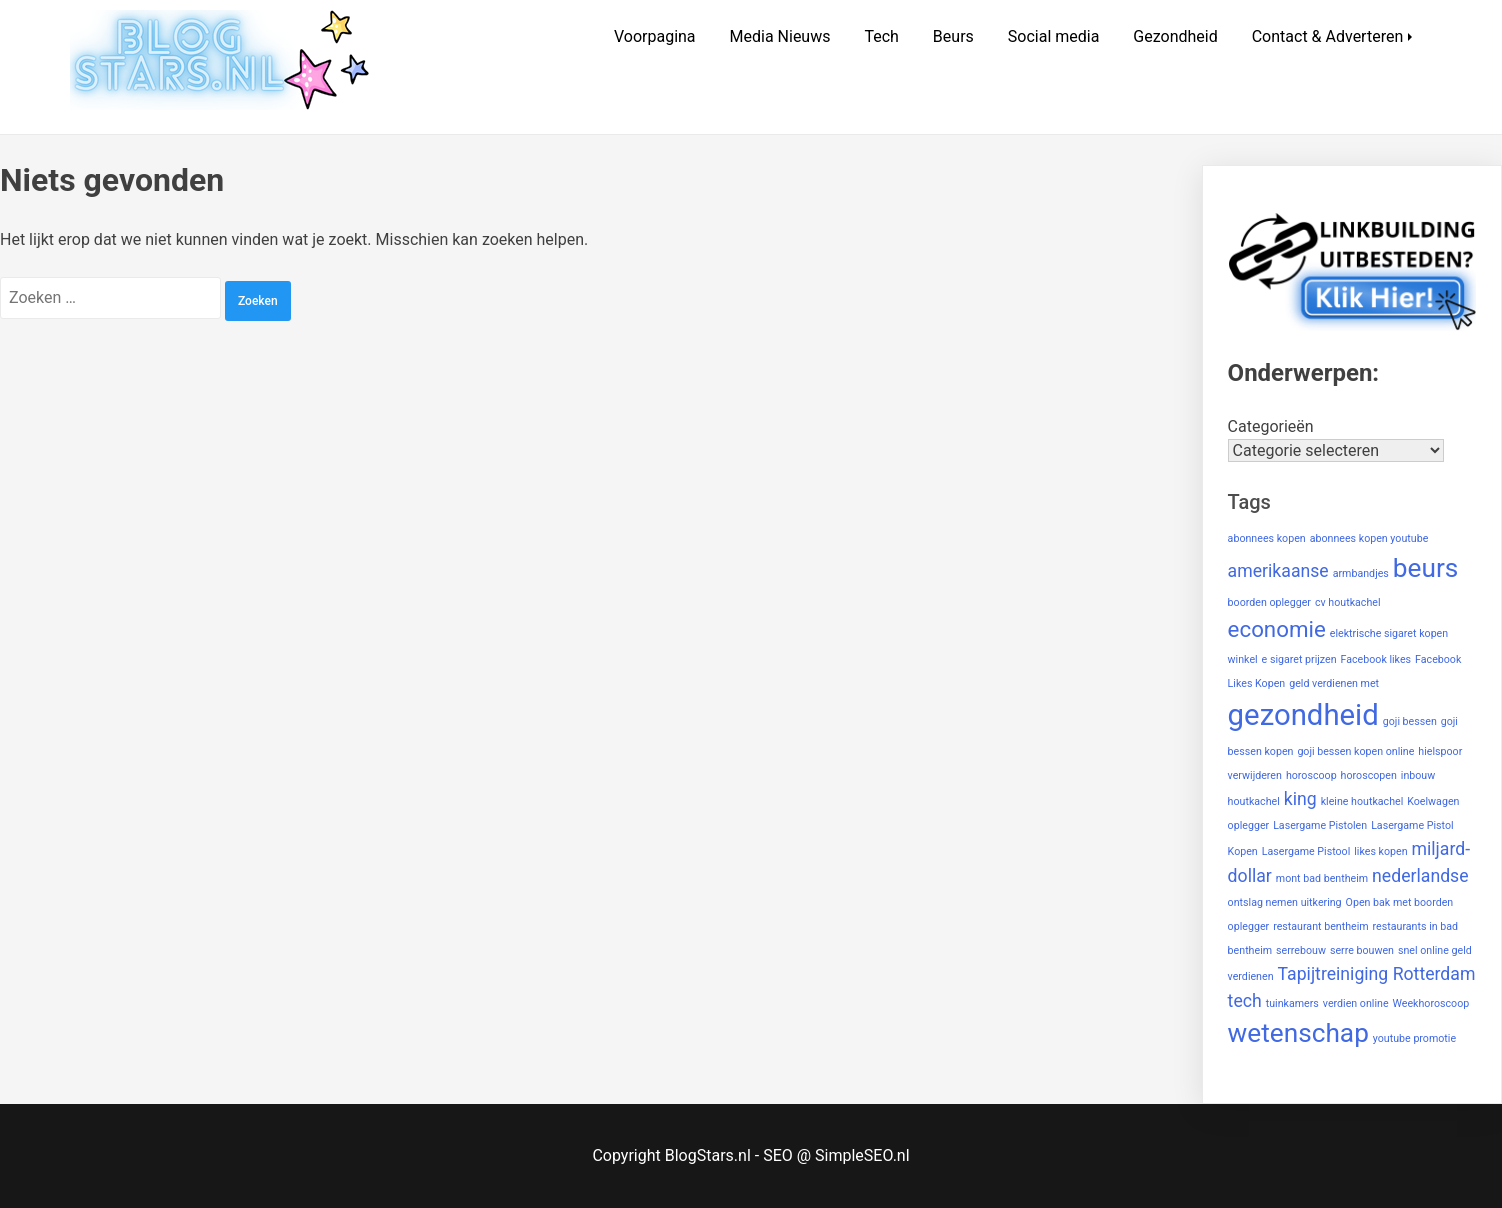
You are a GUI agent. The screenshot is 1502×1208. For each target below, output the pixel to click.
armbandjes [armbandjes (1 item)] (1361, 573)
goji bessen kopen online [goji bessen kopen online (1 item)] (1355, 751)
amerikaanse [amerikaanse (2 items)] (1278, 571)
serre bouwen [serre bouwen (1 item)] (1362, 950)
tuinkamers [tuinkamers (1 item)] (1292, 1003)
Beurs (953, 36)
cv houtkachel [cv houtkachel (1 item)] (1348, 602)
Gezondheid (1175, 36)
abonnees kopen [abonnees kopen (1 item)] (1267, 538)
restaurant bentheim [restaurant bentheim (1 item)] (1321, 926)
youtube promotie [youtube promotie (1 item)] (1414, 1038)
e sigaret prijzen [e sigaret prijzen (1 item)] (1299, 659)
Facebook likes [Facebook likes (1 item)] (1376, 659)
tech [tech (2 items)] (1245, 1001)
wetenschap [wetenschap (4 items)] (1298, 1033)
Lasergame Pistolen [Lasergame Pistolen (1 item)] (1320, 825)
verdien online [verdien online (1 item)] (1356, 1003)
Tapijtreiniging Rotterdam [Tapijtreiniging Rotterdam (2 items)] (1377, 974)
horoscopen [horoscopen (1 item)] (1369, 775)
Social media (1054, 36)
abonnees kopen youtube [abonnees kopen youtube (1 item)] (1369, 538)
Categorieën (1271, 426)
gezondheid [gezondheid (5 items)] (1303, 715)
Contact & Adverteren (1328, 36)
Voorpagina (655, 36)
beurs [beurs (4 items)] (1426, 568)
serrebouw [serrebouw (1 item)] (1301, 950)
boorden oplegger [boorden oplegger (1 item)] (1269, 602)
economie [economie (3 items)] (1277, 629)
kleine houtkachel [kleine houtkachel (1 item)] (1362, 801)
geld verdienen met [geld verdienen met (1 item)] (1334, 683)
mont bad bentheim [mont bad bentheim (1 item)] (1322, 878)
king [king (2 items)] (1300, 799)
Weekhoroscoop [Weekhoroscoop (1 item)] (1431, 1003)
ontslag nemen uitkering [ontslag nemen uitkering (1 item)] (1285, 902)
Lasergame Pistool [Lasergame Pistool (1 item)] (1306, 851)
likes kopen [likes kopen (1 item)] (1380, 851)
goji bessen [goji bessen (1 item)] (1410, 721)
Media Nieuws (780, 36)
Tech (881, 36)
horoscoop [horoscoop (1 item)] (1311, 775)
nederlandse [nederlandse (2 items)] (1420, 876)
